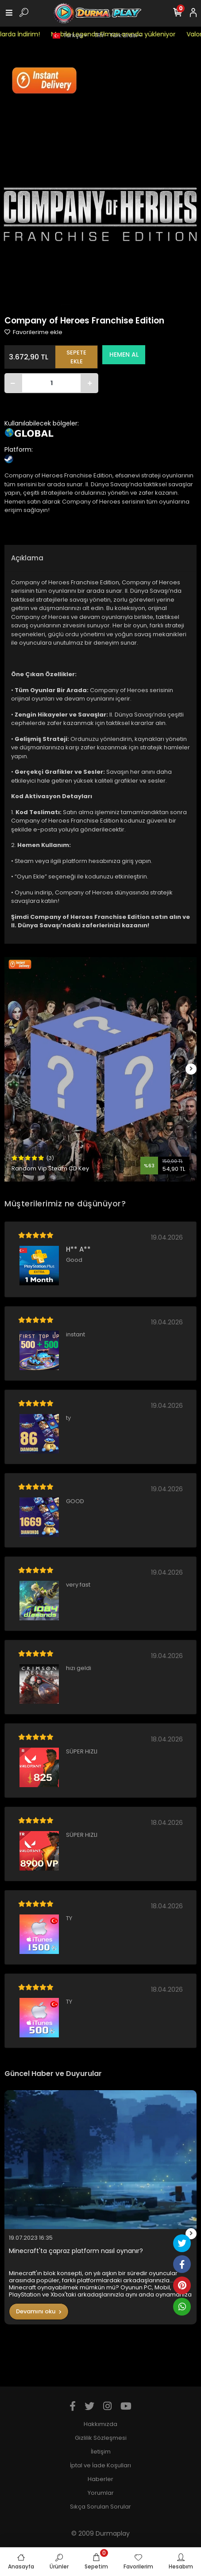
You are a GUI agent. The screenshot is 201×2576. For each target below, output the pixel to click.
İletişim (101, 2451)
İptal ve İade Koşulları (100, 2465)
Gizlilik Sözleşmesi (101, 2438)
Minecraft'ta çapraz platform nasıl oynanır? (76, 2251)
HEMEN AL (124, 354)
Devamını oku (39, 2311)
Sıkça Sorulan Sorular (100, 2506)
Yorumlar (101, 2493)
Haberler (100, 2479)
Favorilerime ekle (33, 332)
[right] (191, 1069)
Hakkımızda (100, 2424)
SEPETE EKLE (76, 357)
